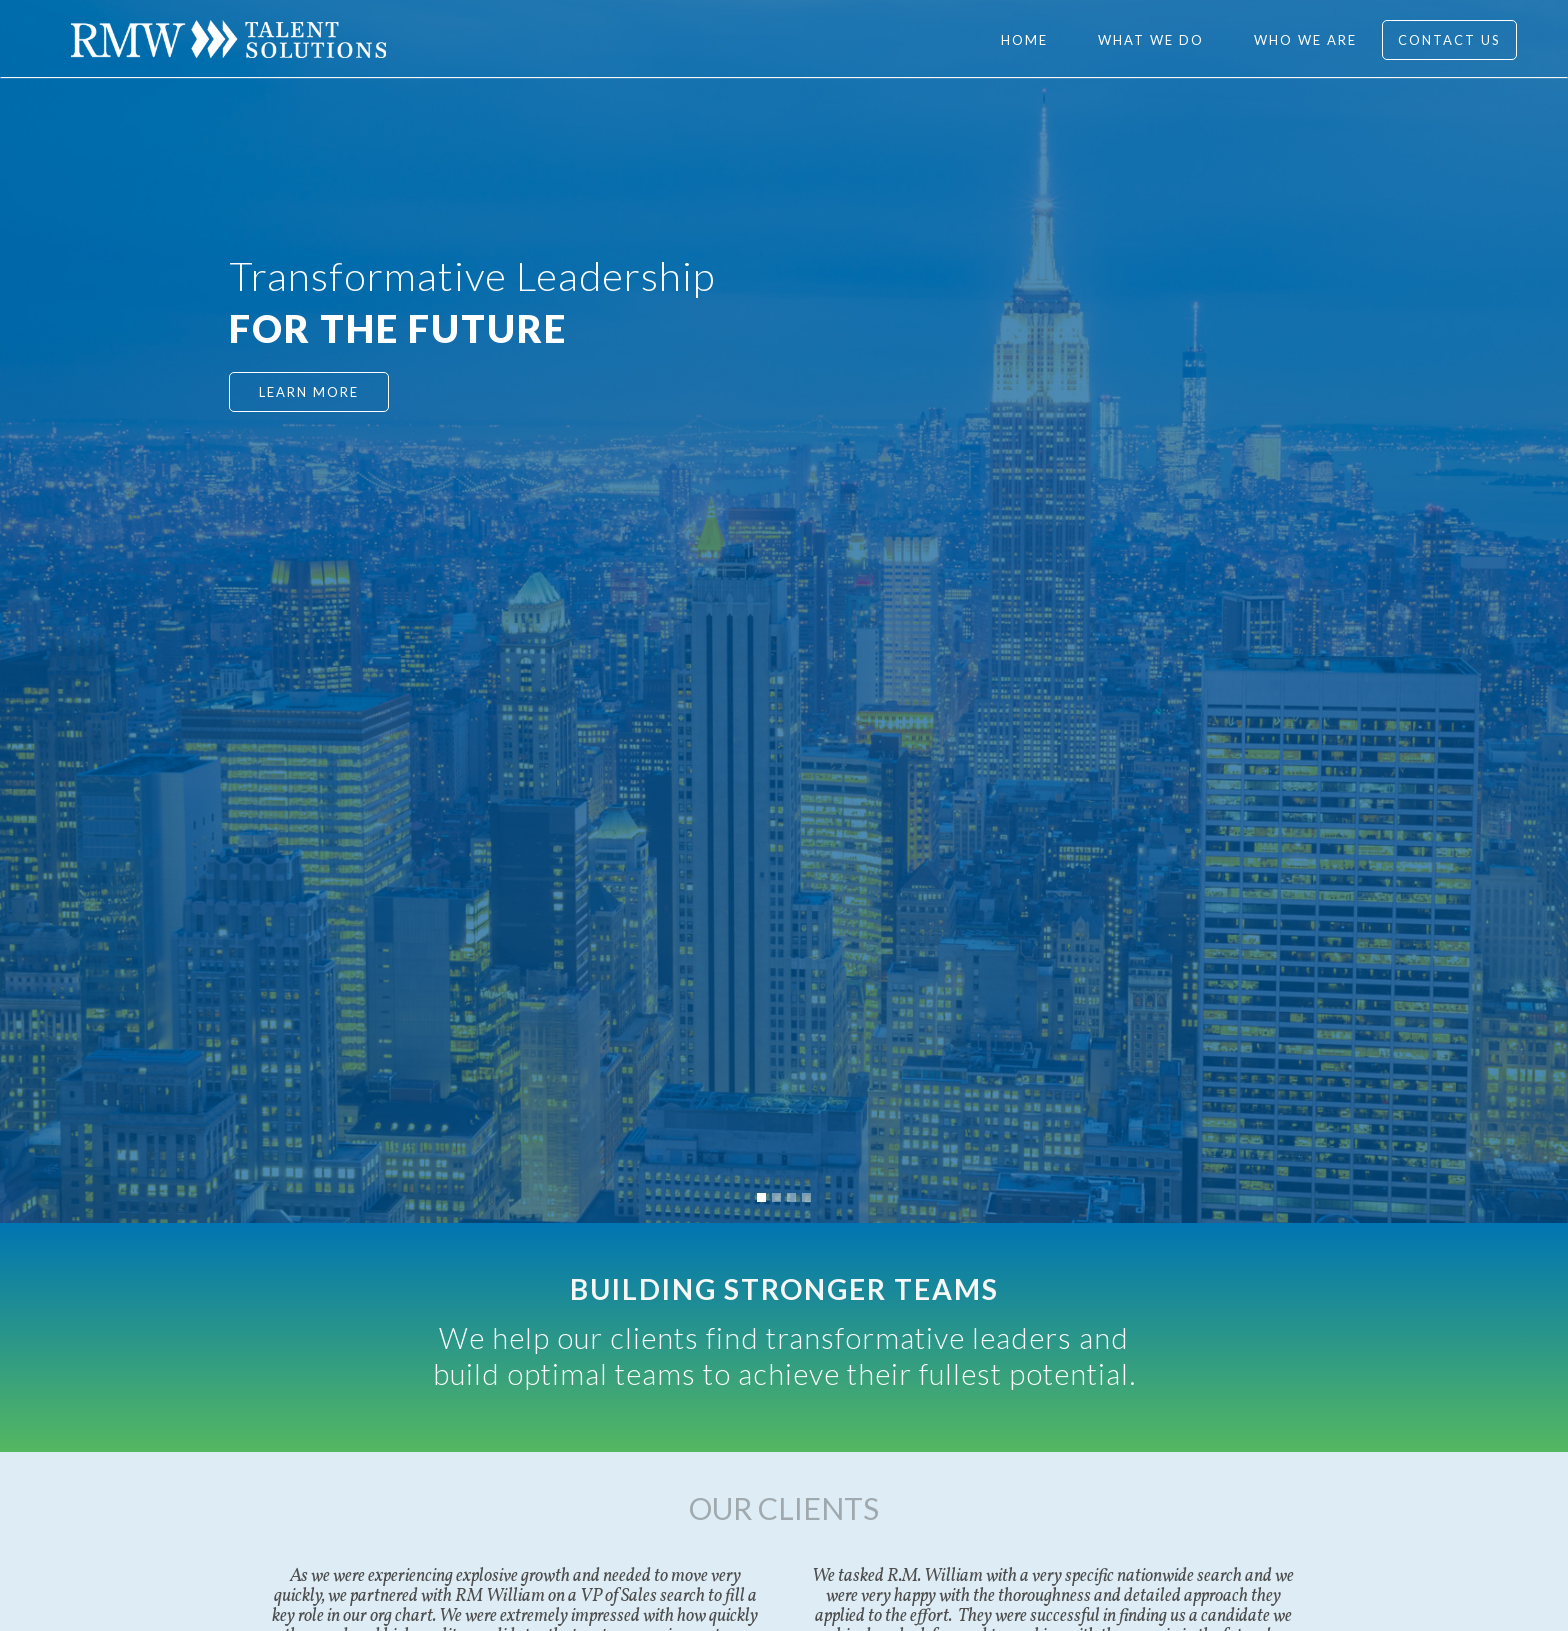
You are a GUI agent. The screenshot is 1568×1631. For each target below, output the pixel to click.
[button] (761, 1197)
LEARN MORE (309, 392)
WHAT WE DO (1151, 40)
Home (1024, 40)
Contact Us (1449, 40)
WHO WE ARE (1305, 40)
